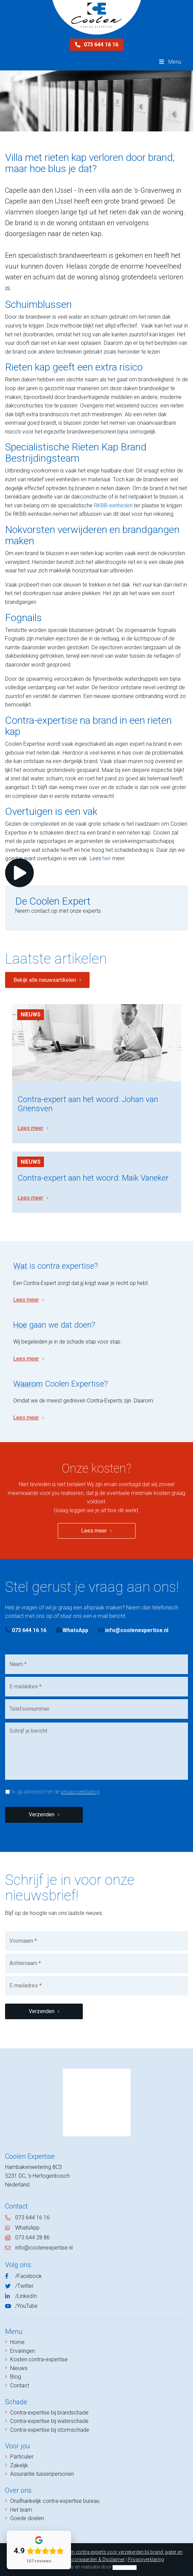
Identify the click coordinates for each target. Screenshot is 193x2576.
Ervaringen (22, 2351)
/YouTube (26, 2306)
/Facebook (28, 2276)
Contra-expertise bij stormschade (49, 2430)
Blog (15, 2376)
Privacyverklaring (146, 2559)
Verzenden (41, 1814)
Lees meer (30, 1128)
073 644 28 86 (32, 2237)
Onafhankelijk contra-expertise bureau (54, 2501)
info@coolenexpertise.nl (133, 1630)
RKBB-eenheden (113, 505)
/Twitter (24, 2286)
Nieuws (31, 1014)
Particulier (21, 2456)
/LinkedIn (26, 2296)
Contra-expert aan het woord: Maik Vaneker (93, 1178)
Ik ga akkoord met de (55, 1792)
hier (106, 858)
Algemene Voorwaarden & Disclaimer (85, 2559)
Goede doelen (27, 2518)
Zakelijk (19, 2465)
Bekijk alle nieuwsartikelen (45, 980)
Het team (21, 2510)
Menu (169, 62)
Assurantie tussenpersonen (42, 2474)
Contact (19, 2385)
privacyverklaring (80, 1792)
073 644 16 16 (96, 44)
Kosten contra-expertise (39, 2359)
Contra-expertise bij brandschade (49, 2412)
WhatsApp (72, 1630)
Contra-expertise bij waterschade (49, 2421)
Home (17, 2342)
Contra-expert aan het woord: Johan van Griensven (88, 1104)
